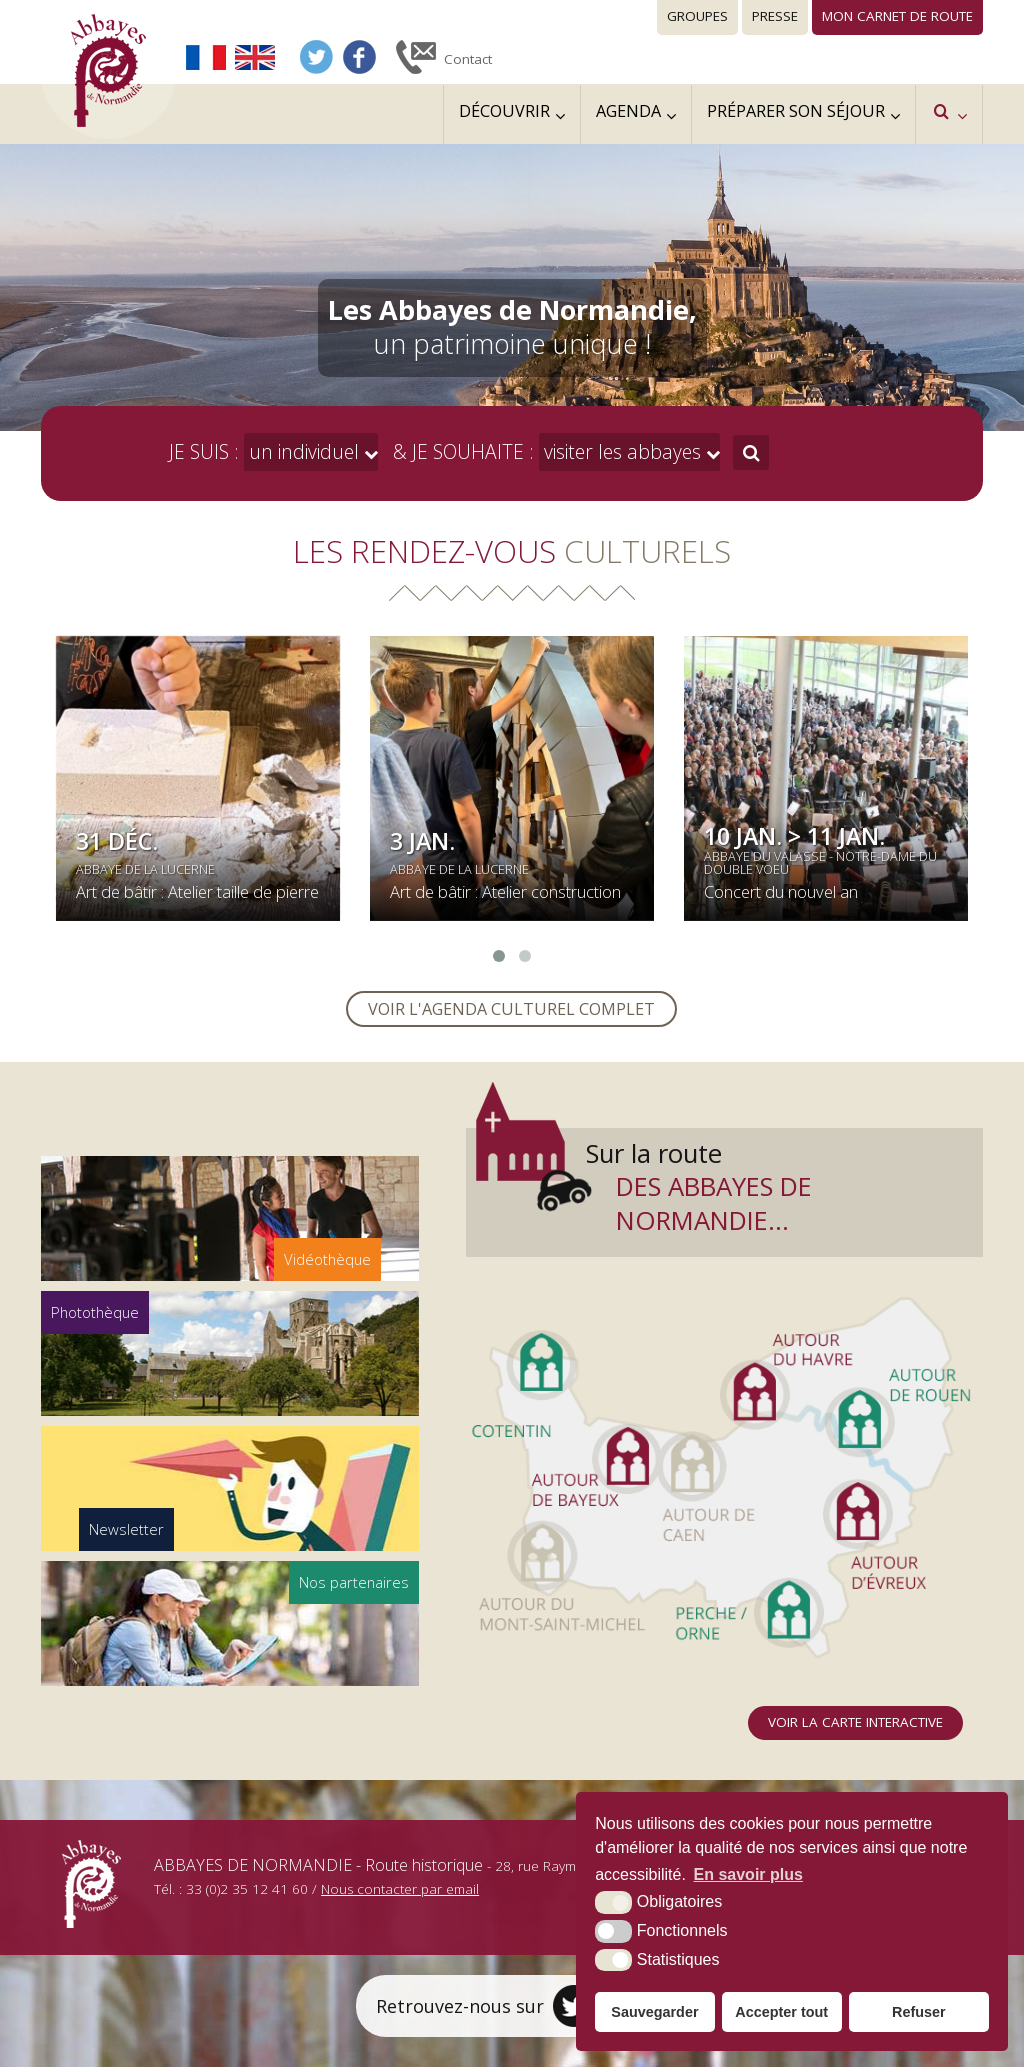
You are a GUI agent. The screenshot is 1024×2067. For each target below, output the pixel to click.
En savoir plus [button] (748, 1874)
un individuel (301, 451)
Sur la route (779, 1186)
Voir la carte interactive (855, 1722)
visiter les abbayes (619, 451)
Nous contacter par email (400, 1889)
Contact (468, 59)
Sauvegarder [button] (654, 2012)
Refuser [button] (919, 2012)
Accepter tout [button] (781, 2012)
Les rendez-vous (512, 551)
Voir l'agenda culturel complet (511, 1009)
